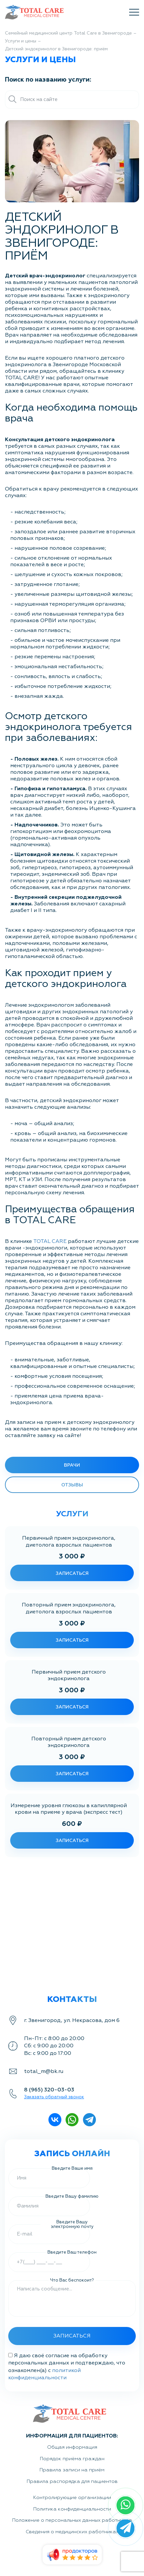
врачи (72, 1465)
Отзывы (72, 1485)
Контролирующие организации (72, 2497)
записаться (72, 1573)
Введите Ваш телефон (72, 2252)
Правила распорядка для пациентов (72, 2481)
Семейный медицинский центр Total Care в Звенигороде (68, 33)
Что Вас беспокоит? (72, 2280)
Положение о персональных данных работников (72, 2520)
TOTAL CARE (50, 1241)
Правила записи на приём (72, 2470)
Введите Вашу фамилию (72, 2196)
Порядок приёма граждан (72, 2459)
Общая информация (72, 2447)
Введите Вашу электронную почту (72, 2224)
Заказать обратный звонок (54, 2097)
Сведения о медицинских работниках (72, 2532)
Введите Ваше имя (72, 2168)
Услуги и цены (20, 41)
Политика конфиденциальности (72, 2509)
